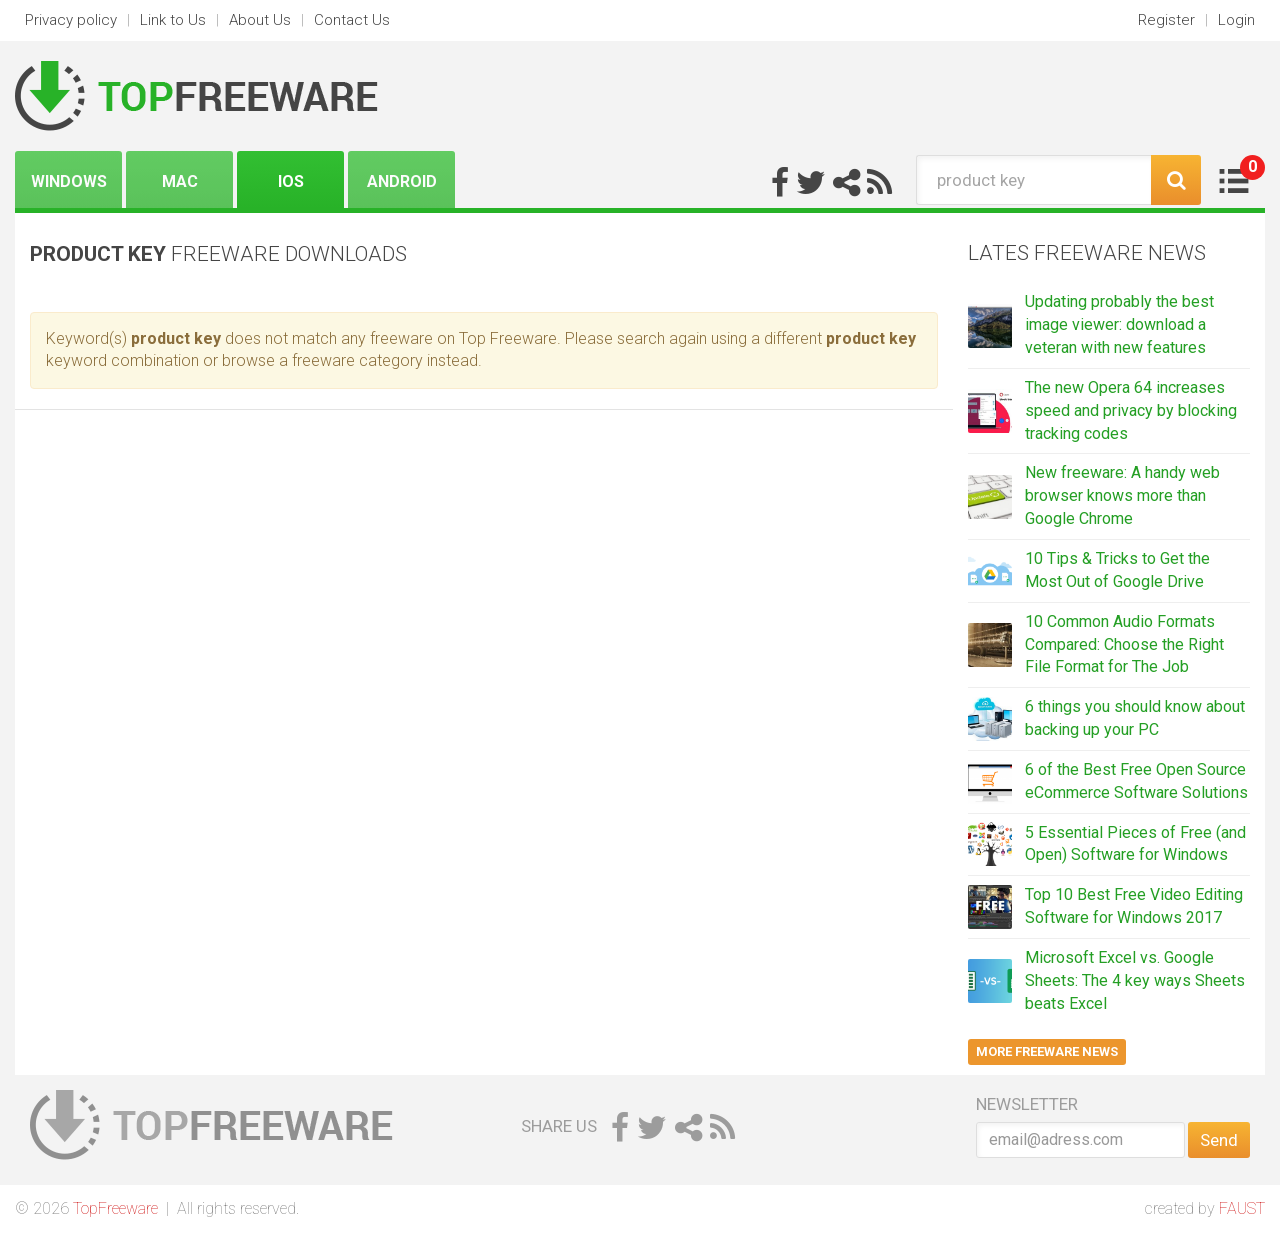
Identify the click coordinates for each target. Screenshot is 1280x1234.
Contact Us (352, 20)
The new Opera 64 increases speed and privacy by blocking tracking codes (1131, 410)
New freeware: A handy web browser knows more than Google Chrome (1122, 495)
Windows (69, 181)
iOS (291, 181)
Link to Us (173, 20)
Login (1236, 20)
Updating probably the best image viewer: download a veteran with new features (1119, 324)
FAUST (1242, 1208)
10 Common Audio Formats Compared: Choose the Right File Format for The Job (1124, 644)
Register (1166, 20)
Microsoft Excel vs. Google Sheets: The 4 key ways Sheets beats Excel (1135, 980)
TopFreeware (115, 1208)
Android (402, 181)
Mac (180, 181)
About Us (260, 20)
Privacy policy (71, 20)
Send (1219, 1140)
